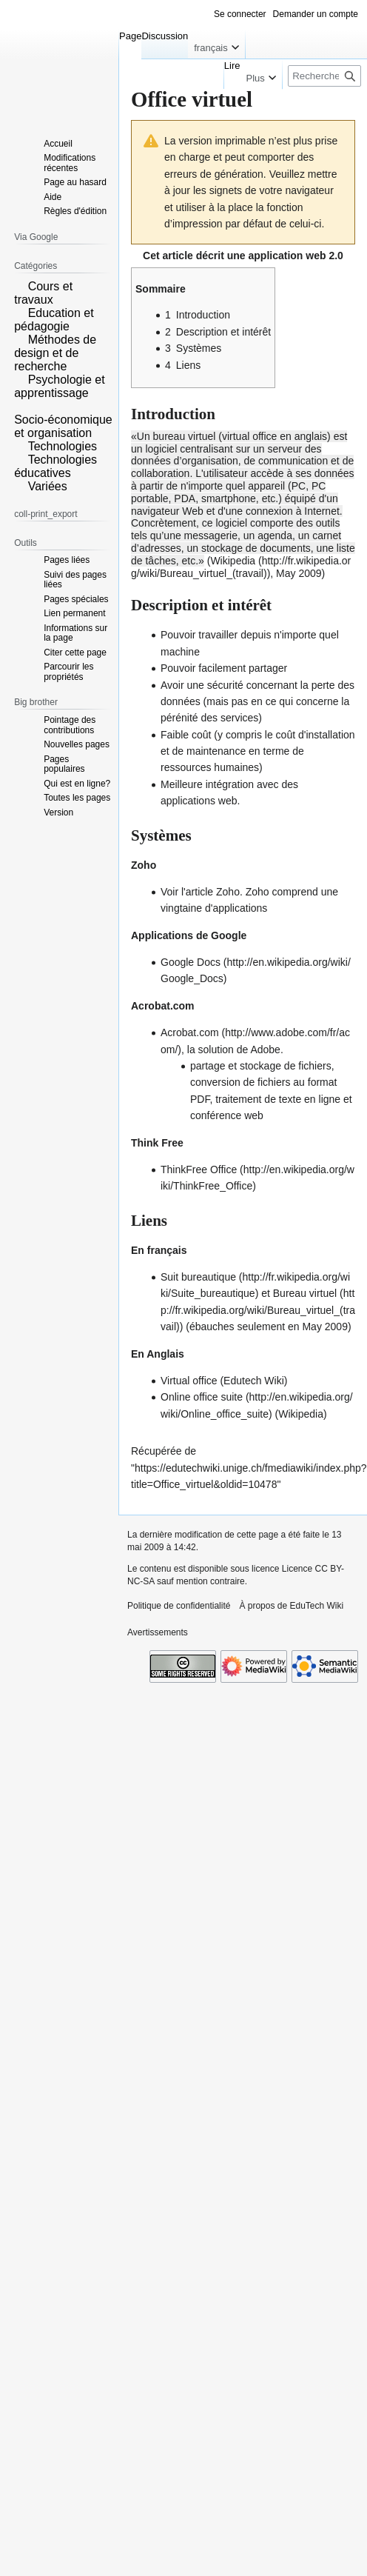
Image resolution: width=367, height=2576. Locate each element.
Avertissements (157, 1632)
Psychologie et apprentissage (59, 386)
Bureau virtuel (305, 1293)
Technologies (62, 446)
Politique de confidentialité (178, 1606)
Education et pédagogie (53, 320)
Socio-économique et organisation (63, 426)
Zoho (228, 892)
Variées (47, 486)
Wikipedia (232, 561)
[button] (19, 285)
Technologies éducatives (55, 466)
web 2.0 (324, 255)
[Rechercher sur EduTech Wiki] (324, 76)
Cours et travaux (43, 293)
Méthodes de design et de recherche (55, 353)
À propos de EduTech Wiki (291, 1606)
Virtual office (189, 1381)
